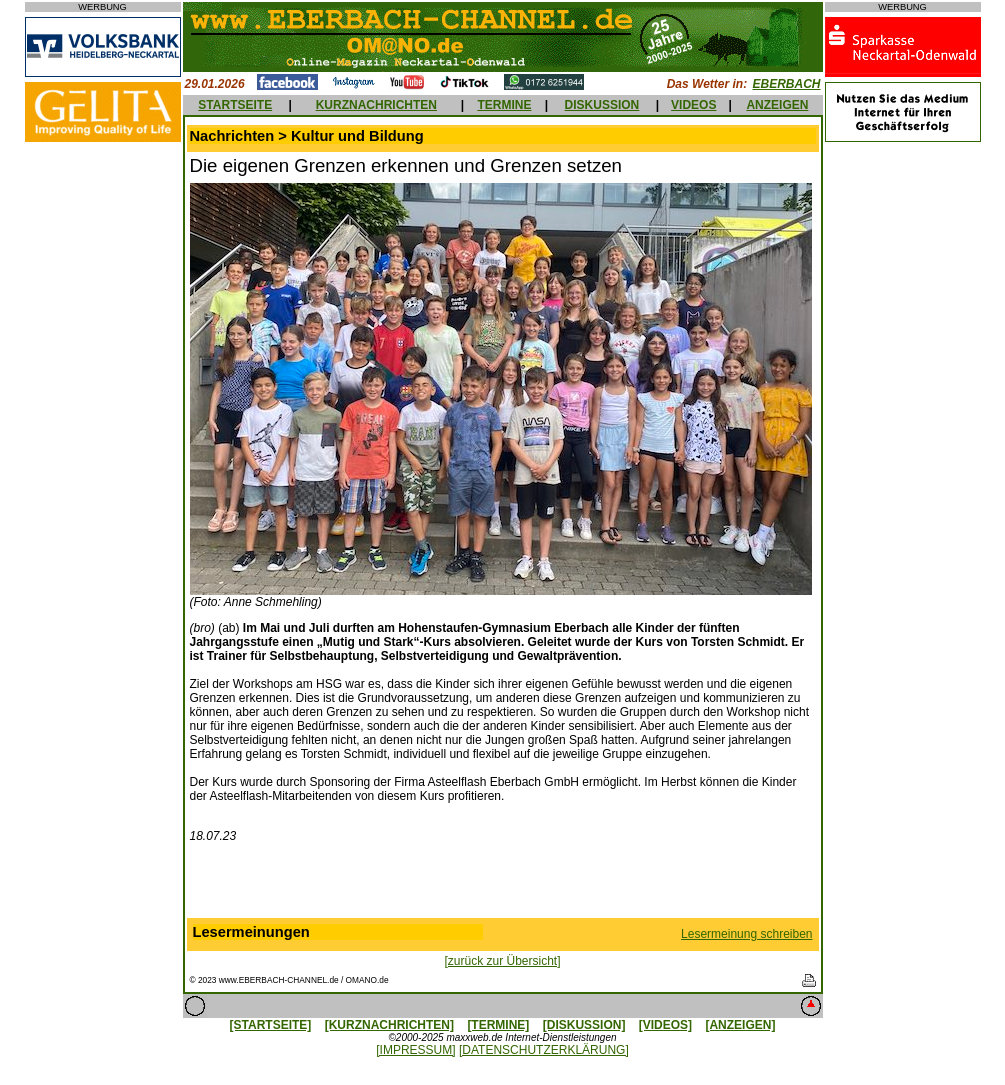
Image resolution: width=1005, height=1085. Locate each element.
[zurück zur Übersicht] (502, 961)
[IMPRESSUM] (415, 1050)
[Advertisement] (503, 885)
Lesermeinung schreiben (746, 934)
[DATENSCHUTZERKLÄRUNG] (544, 1050)
